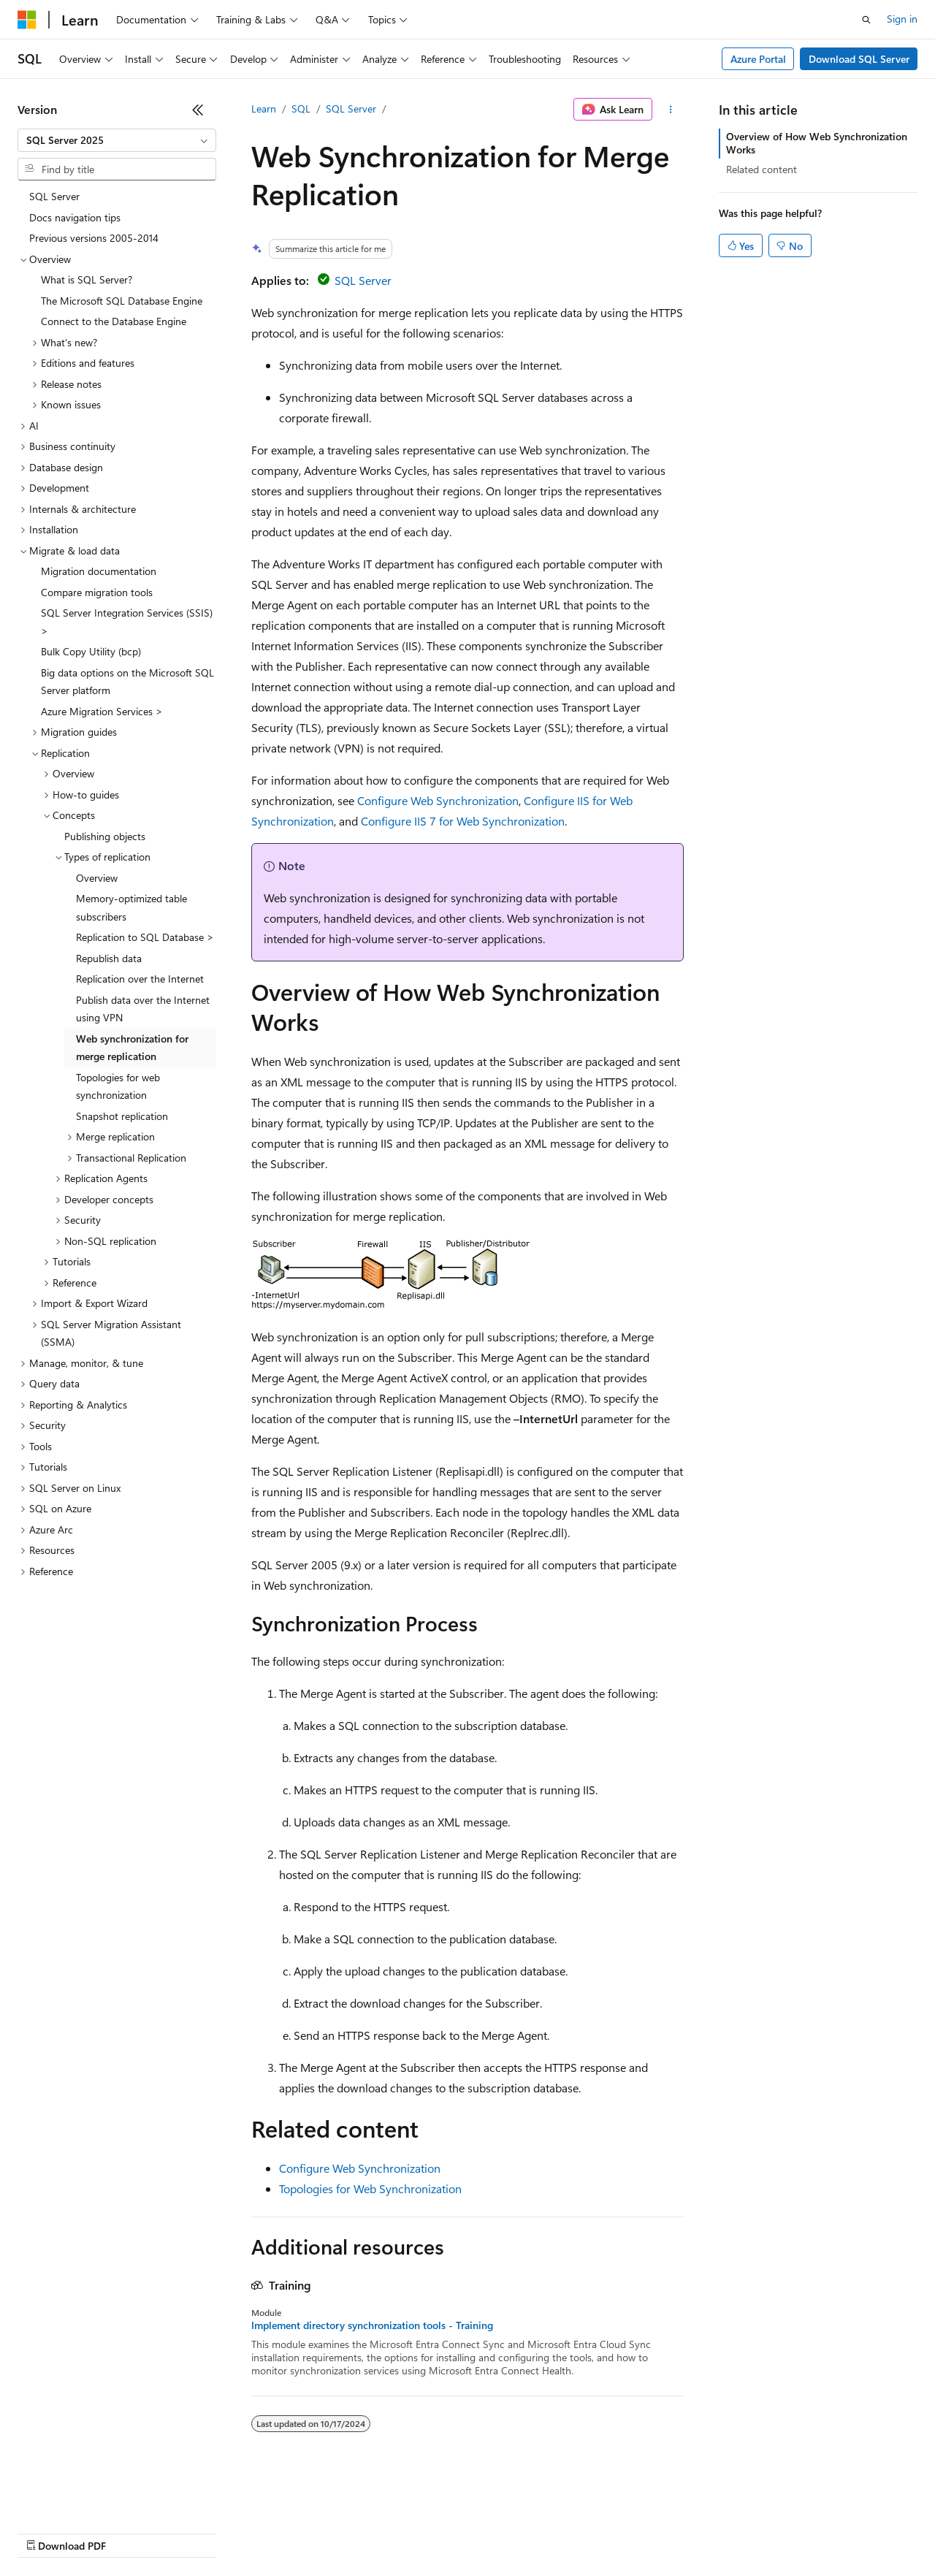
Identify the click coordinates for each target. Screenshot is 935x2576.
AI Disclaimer (47, 2532)
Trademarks (605, 2532)
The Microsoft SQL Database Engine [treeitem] (121, 301)
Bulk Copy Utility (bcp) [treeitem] (91, 651)
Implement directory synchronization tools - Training (372, 2325)
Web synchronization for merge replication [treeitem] (132, 1048)
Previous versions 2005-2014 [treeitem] (94, 238)
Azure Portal (758, 59)
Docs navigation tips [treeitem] (75, 217)
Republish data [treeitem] (109, 958)
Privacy (319, 2532)
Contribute (261, 2532)
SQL (300, 108)
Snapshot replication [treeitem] (122, 1116)
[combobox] (117, 140)
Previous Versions (133, 2532)
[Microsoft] (27, 19)
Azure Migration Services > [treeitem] (102, 711)
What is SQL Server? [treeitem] (86, 279)
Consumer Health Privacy (419, 2532)
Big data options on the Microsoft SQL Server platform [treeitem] (127, 682)
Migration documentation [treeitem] (98, 571)
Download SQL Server (859, 59)
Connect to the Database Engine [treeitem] (113, 321)
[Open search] (866, 20)
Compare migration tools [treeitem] (97, 592)
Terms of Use (533, 2532)
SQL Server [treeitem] (54, 196)
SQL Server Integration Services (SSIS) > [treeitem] (127, 622)
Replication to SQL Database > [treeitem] (145, 937)
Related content (761, 169)
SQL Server (351, 108)
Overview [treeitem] (97, 878)
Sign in (902, 19)
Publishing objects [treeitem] (104, 836)
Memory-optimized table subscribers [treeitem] (131, 907)
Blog (199, 2532)
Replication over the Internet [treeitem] (140, 979)
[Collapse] (198, 109)
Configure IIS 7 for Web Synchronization (463, 820)
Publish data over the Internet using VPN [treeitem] (143, 1009)
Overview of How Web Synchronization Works (816, 142)
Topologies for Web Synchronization (370, 2188)
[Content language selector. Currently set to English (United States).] (84, 2497)
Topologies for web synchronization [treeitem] (118, 1086)
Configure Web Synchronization (438, 800)
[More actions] (671, 109)
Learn (263, 108)
